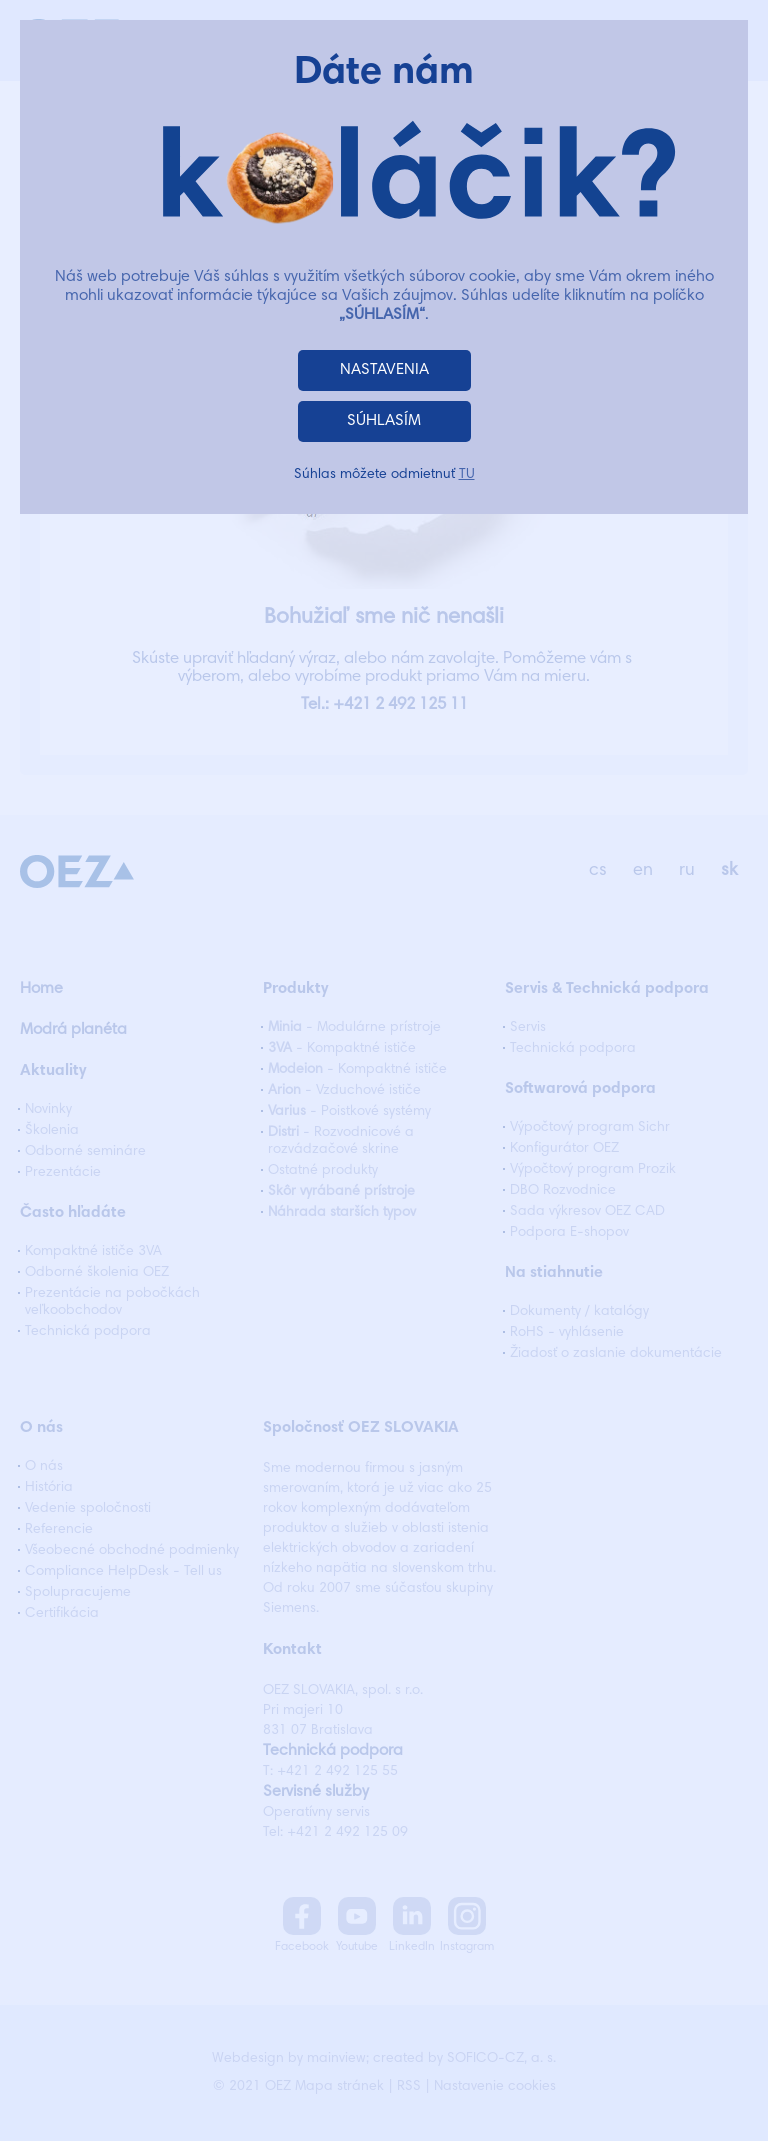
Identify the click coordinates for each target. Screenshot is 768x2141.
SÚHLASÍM (384, 421)
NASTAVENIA (384, 370)
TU (467, 475)
